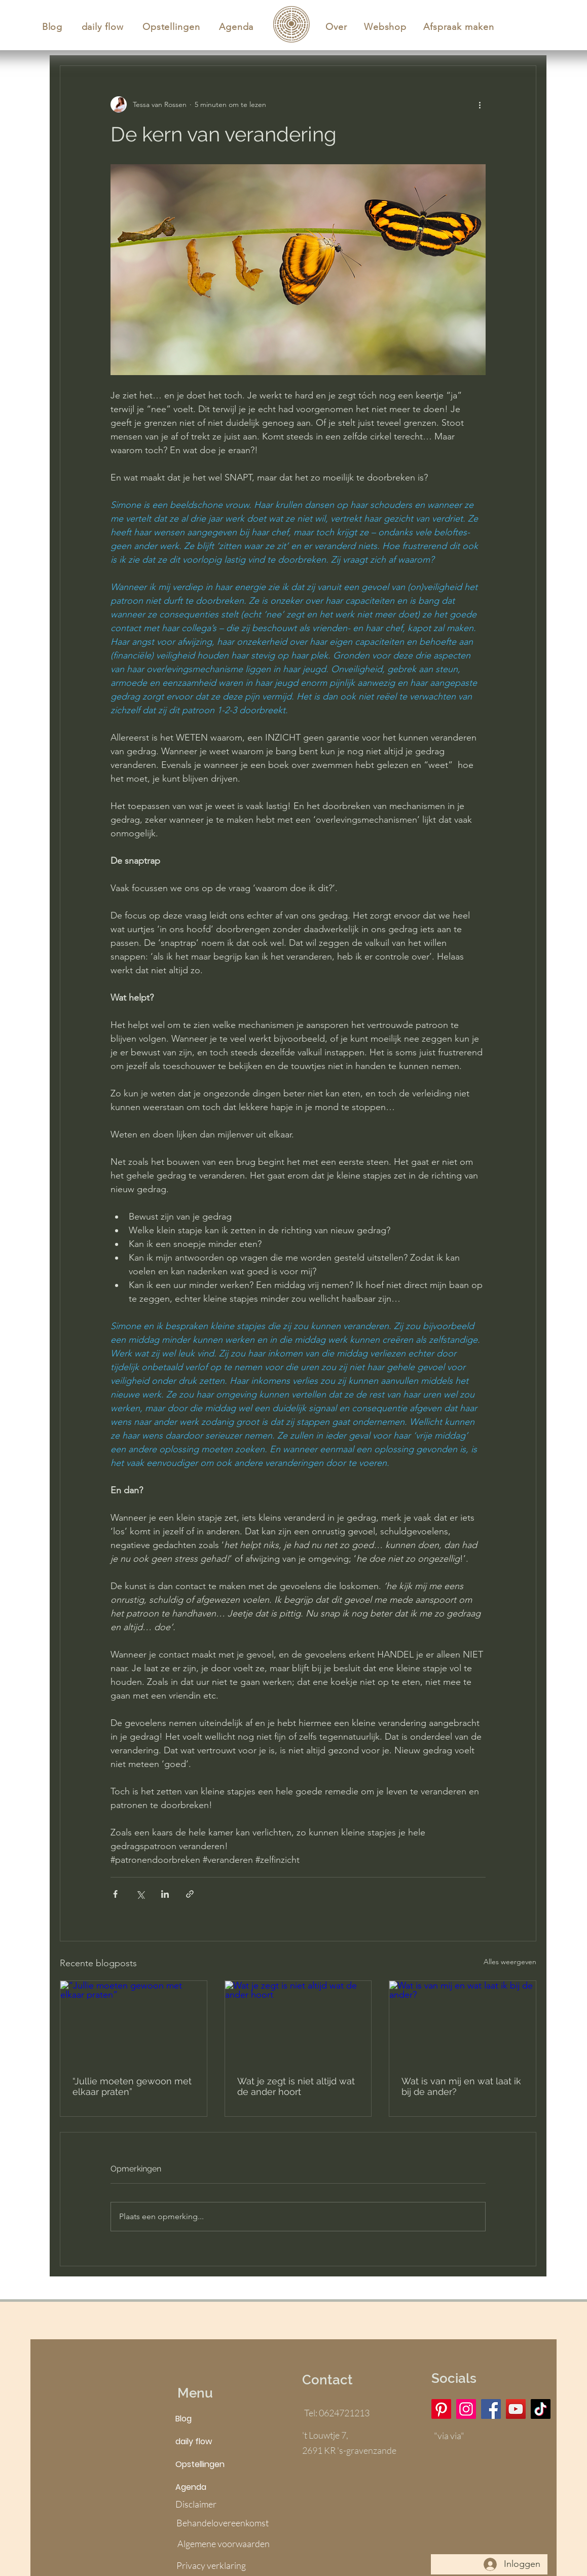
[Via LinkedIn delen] (165, 1894)
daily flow (193, 2441)
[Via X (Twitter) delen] (140, 1894)
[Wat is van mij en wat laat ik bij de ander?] (462, 2022)
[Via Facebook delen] (115, 1894)
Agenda (190, 2487)
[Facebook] (491, 2409)
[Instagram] (466, 2409)
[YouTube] (516, 2409)
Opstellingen (199, 2464)
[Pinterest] (441, 2409)
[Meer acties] (479, 104)
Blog (183, 2418)
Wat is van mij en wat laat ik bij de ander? (461, 2086)
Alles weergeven (510, 1961)
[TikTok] (541, 2409)
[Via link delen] (190, 1894)
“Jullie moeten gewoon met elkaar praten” (132, 2086)
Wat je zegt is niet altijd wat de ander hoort (296, 2086)
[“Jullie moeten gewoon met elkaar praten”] (133, 2022)
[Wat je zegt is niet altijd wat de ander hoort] (298, 2022)
